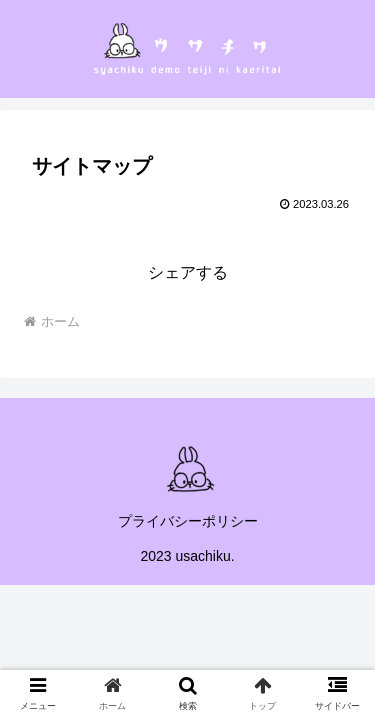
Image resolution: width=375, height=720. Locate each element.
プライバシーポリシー (188, 521)
